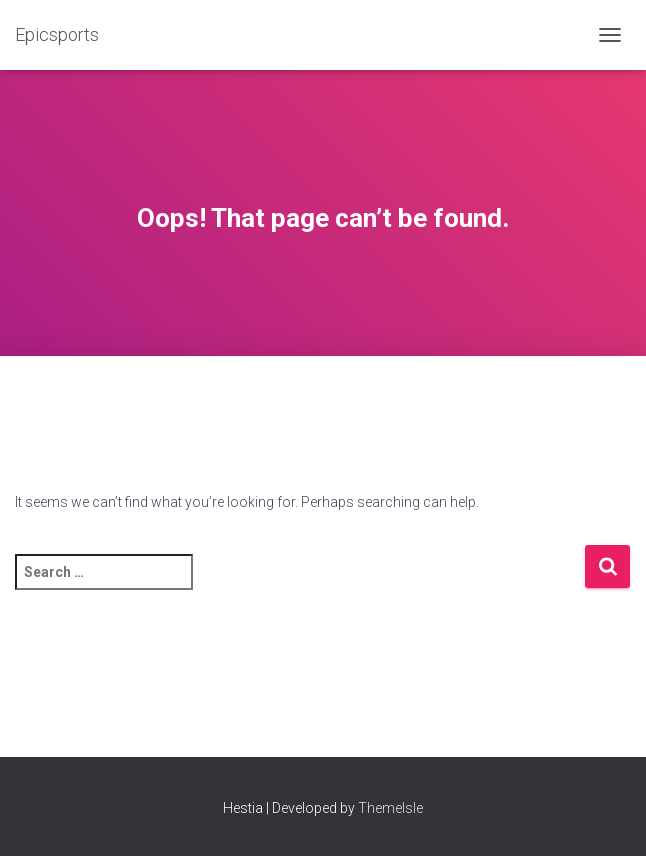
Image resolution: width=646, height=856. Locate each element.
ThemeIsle (390, 808)
